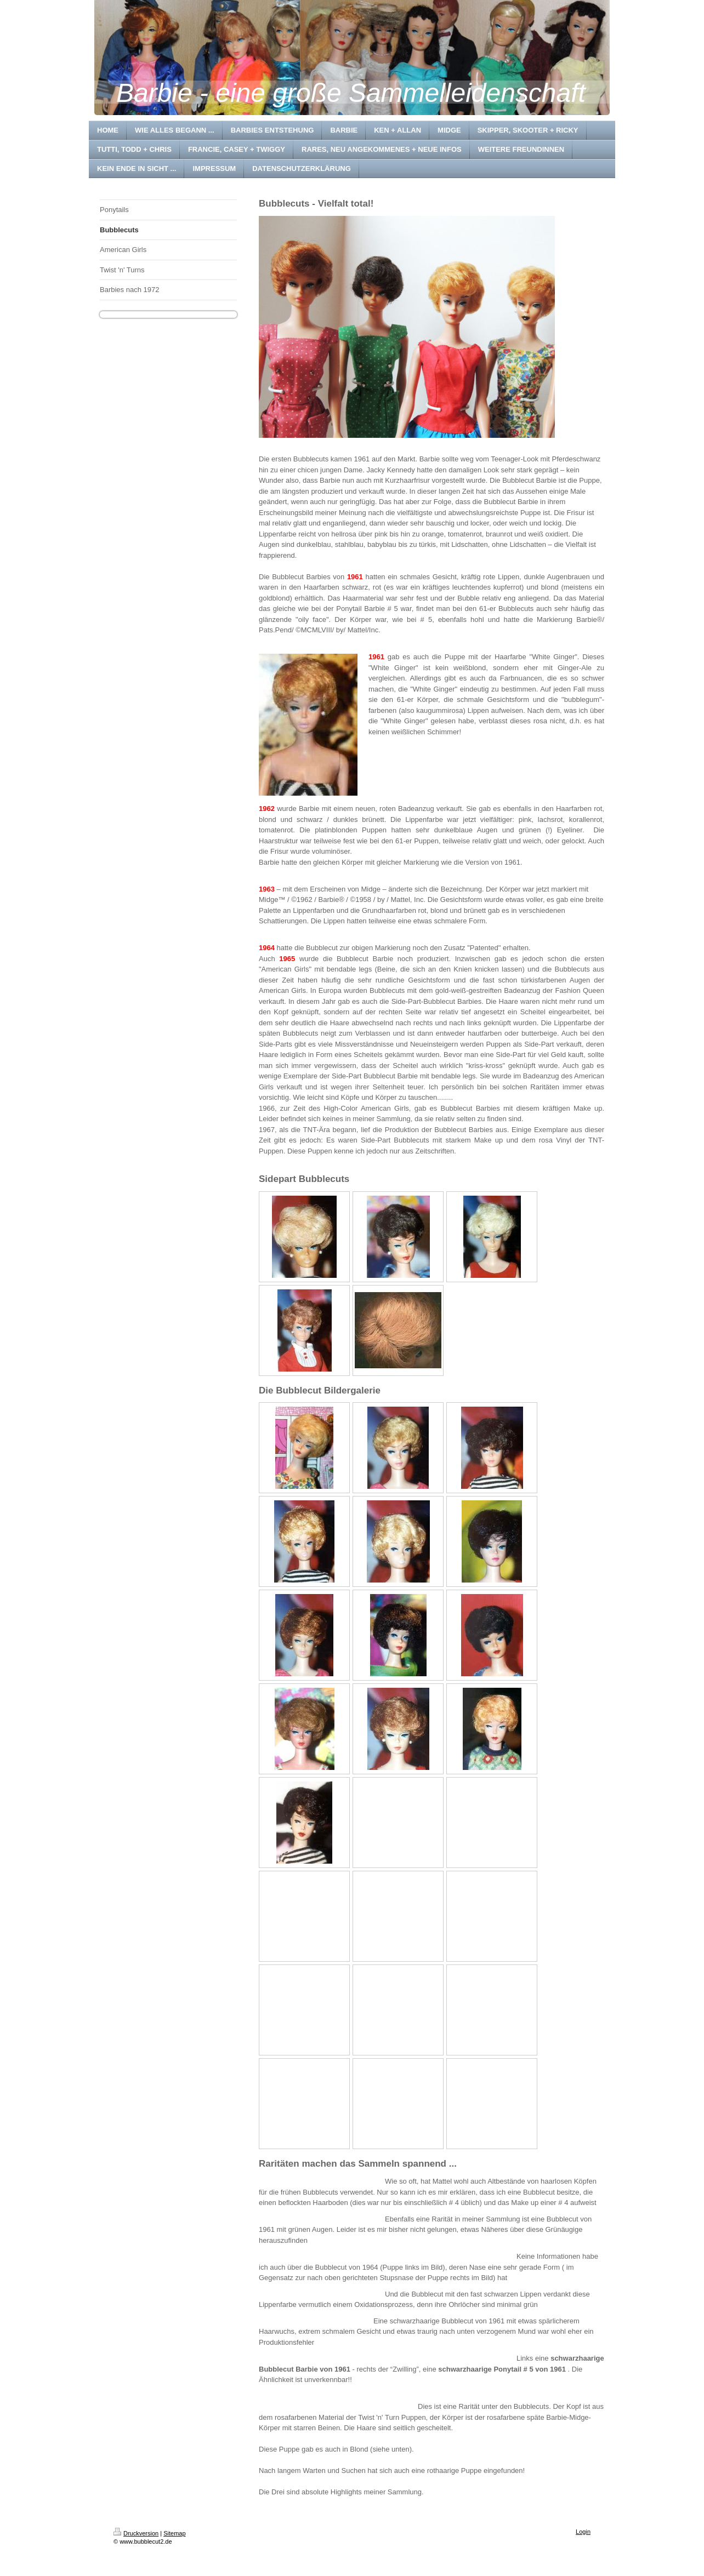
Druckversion (135, 2533)
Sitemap (174, 2533)
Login (583, 2531)
